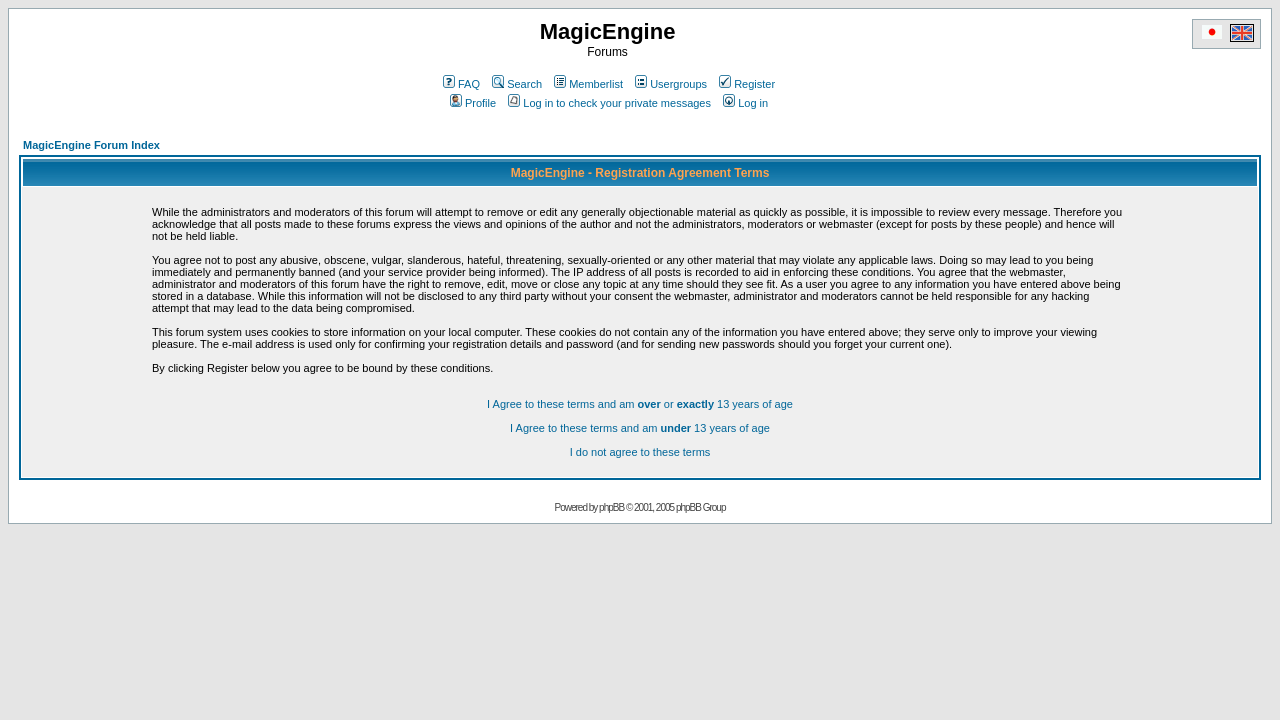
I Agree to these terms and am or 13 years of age (640, 404)
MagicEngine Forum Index (91, 145)
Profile (473, 103)
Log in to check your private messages (609, 103)
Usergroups (671, 84)
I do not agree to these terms (640, 452)
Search (517, 84)
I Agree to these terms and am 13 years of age (640, 428)
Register (747, 84)
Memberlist (588, 84)
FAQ (461, 84)
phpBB (611, 507)
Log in (745, 103)
